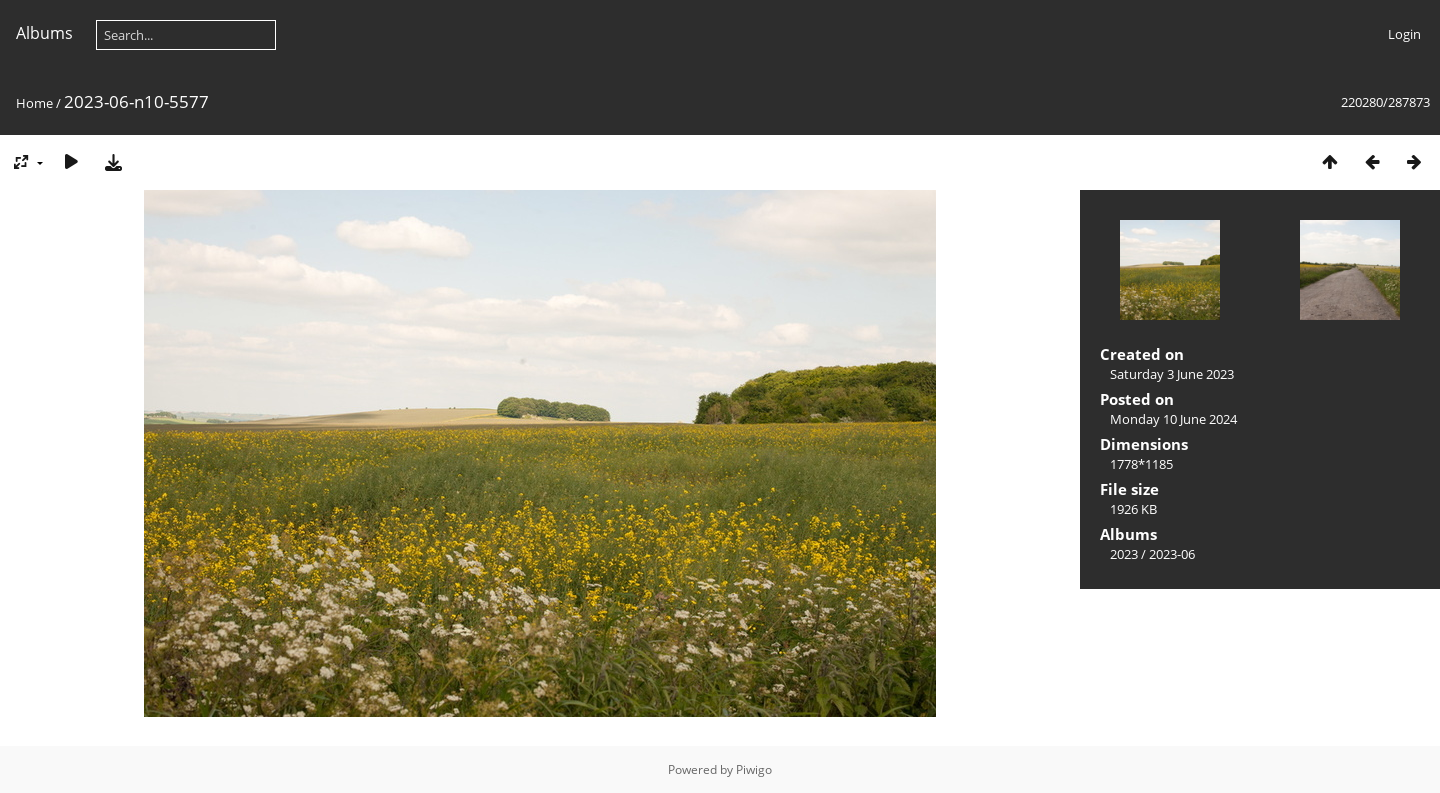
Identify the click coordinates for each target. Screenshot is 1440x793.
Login (1404, 34)
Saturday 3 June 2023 (1172, 374)
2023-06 (1172, 554)
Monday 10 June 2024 (1173, 419)
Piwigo (754, 769)
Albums (44, 33)
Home (34, 103)
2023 (1124, 554)
